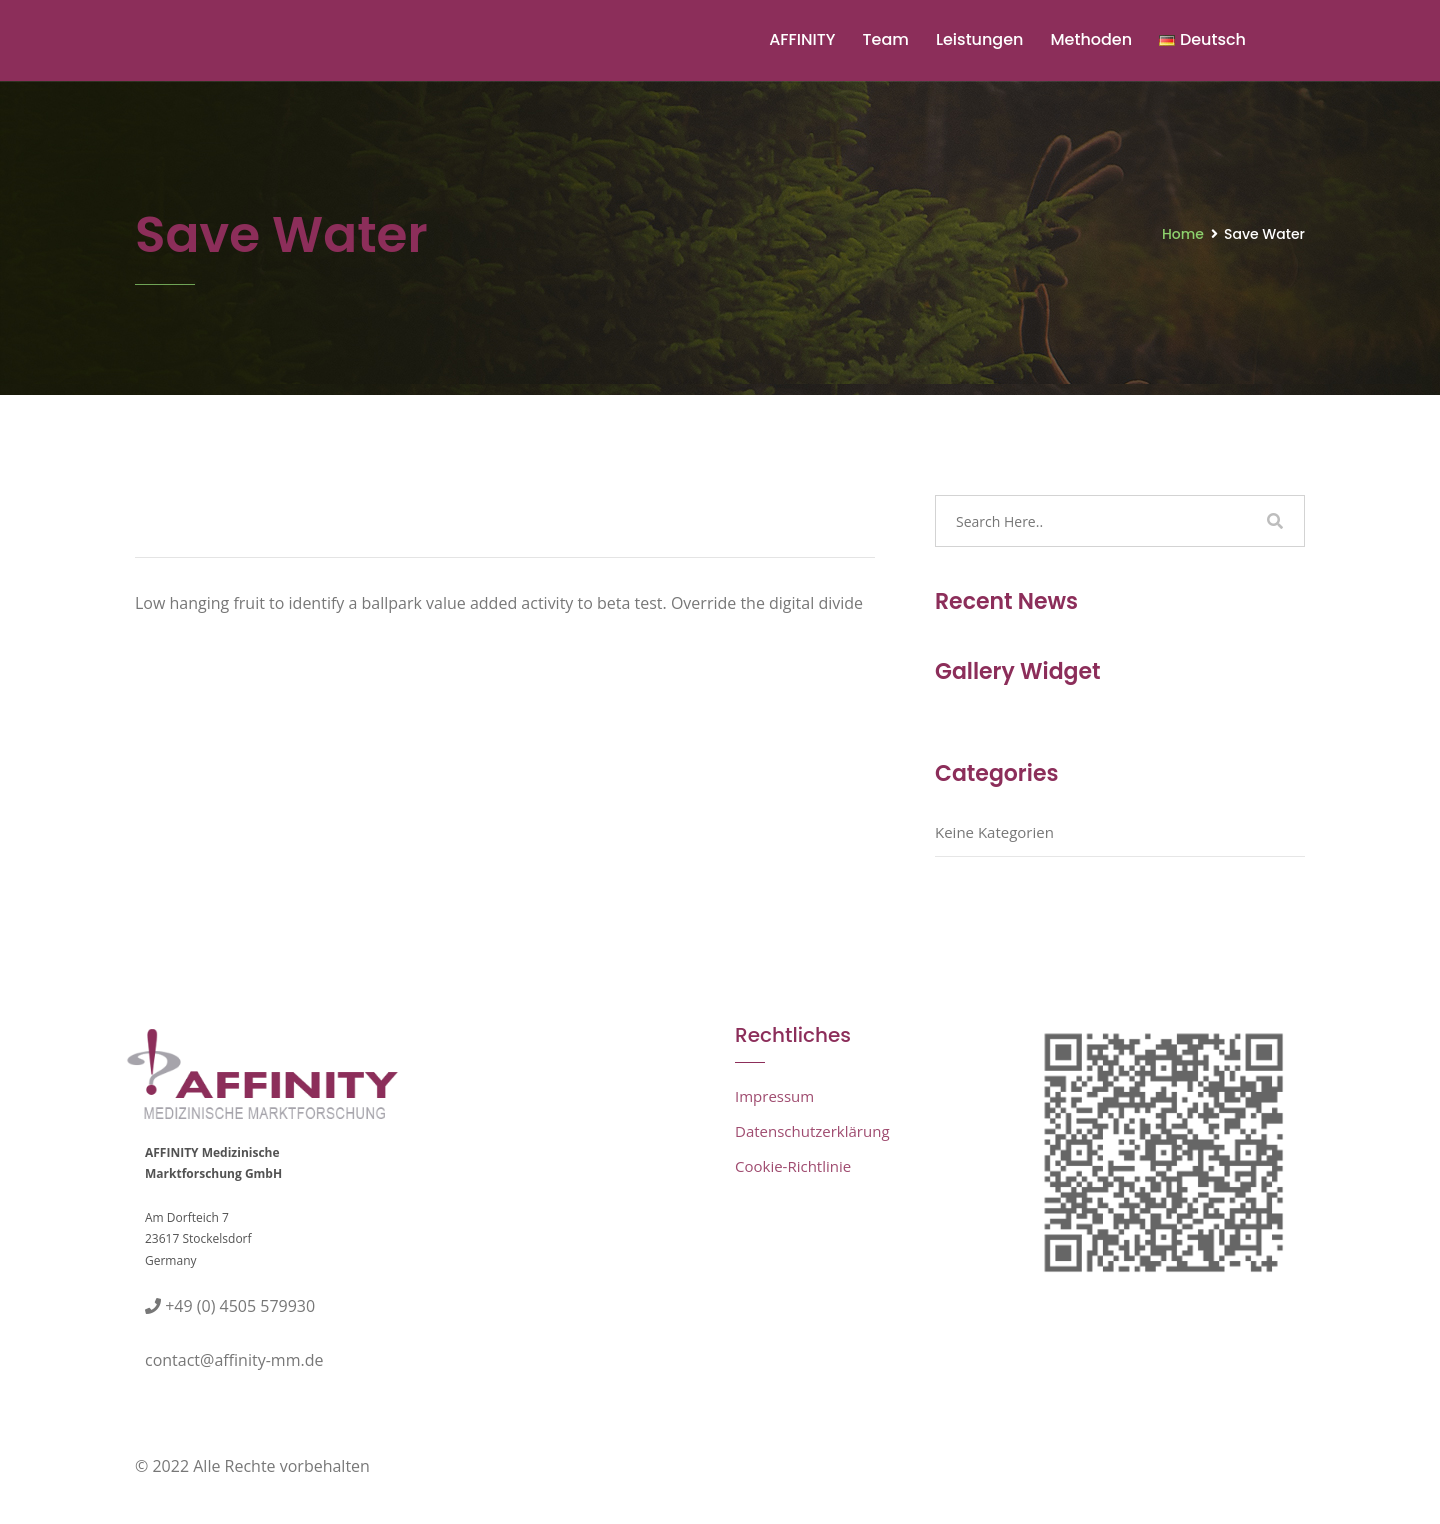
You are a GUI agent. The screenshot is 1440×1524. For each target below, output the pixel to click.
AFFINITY (802, 39)
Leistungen (980, 39)
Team (886, 39)
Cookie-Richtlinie (793, 1166)
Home (1183, 234)
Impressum (774, 1096)
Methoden (1091, 39)
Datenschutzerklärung (812, 1131)
